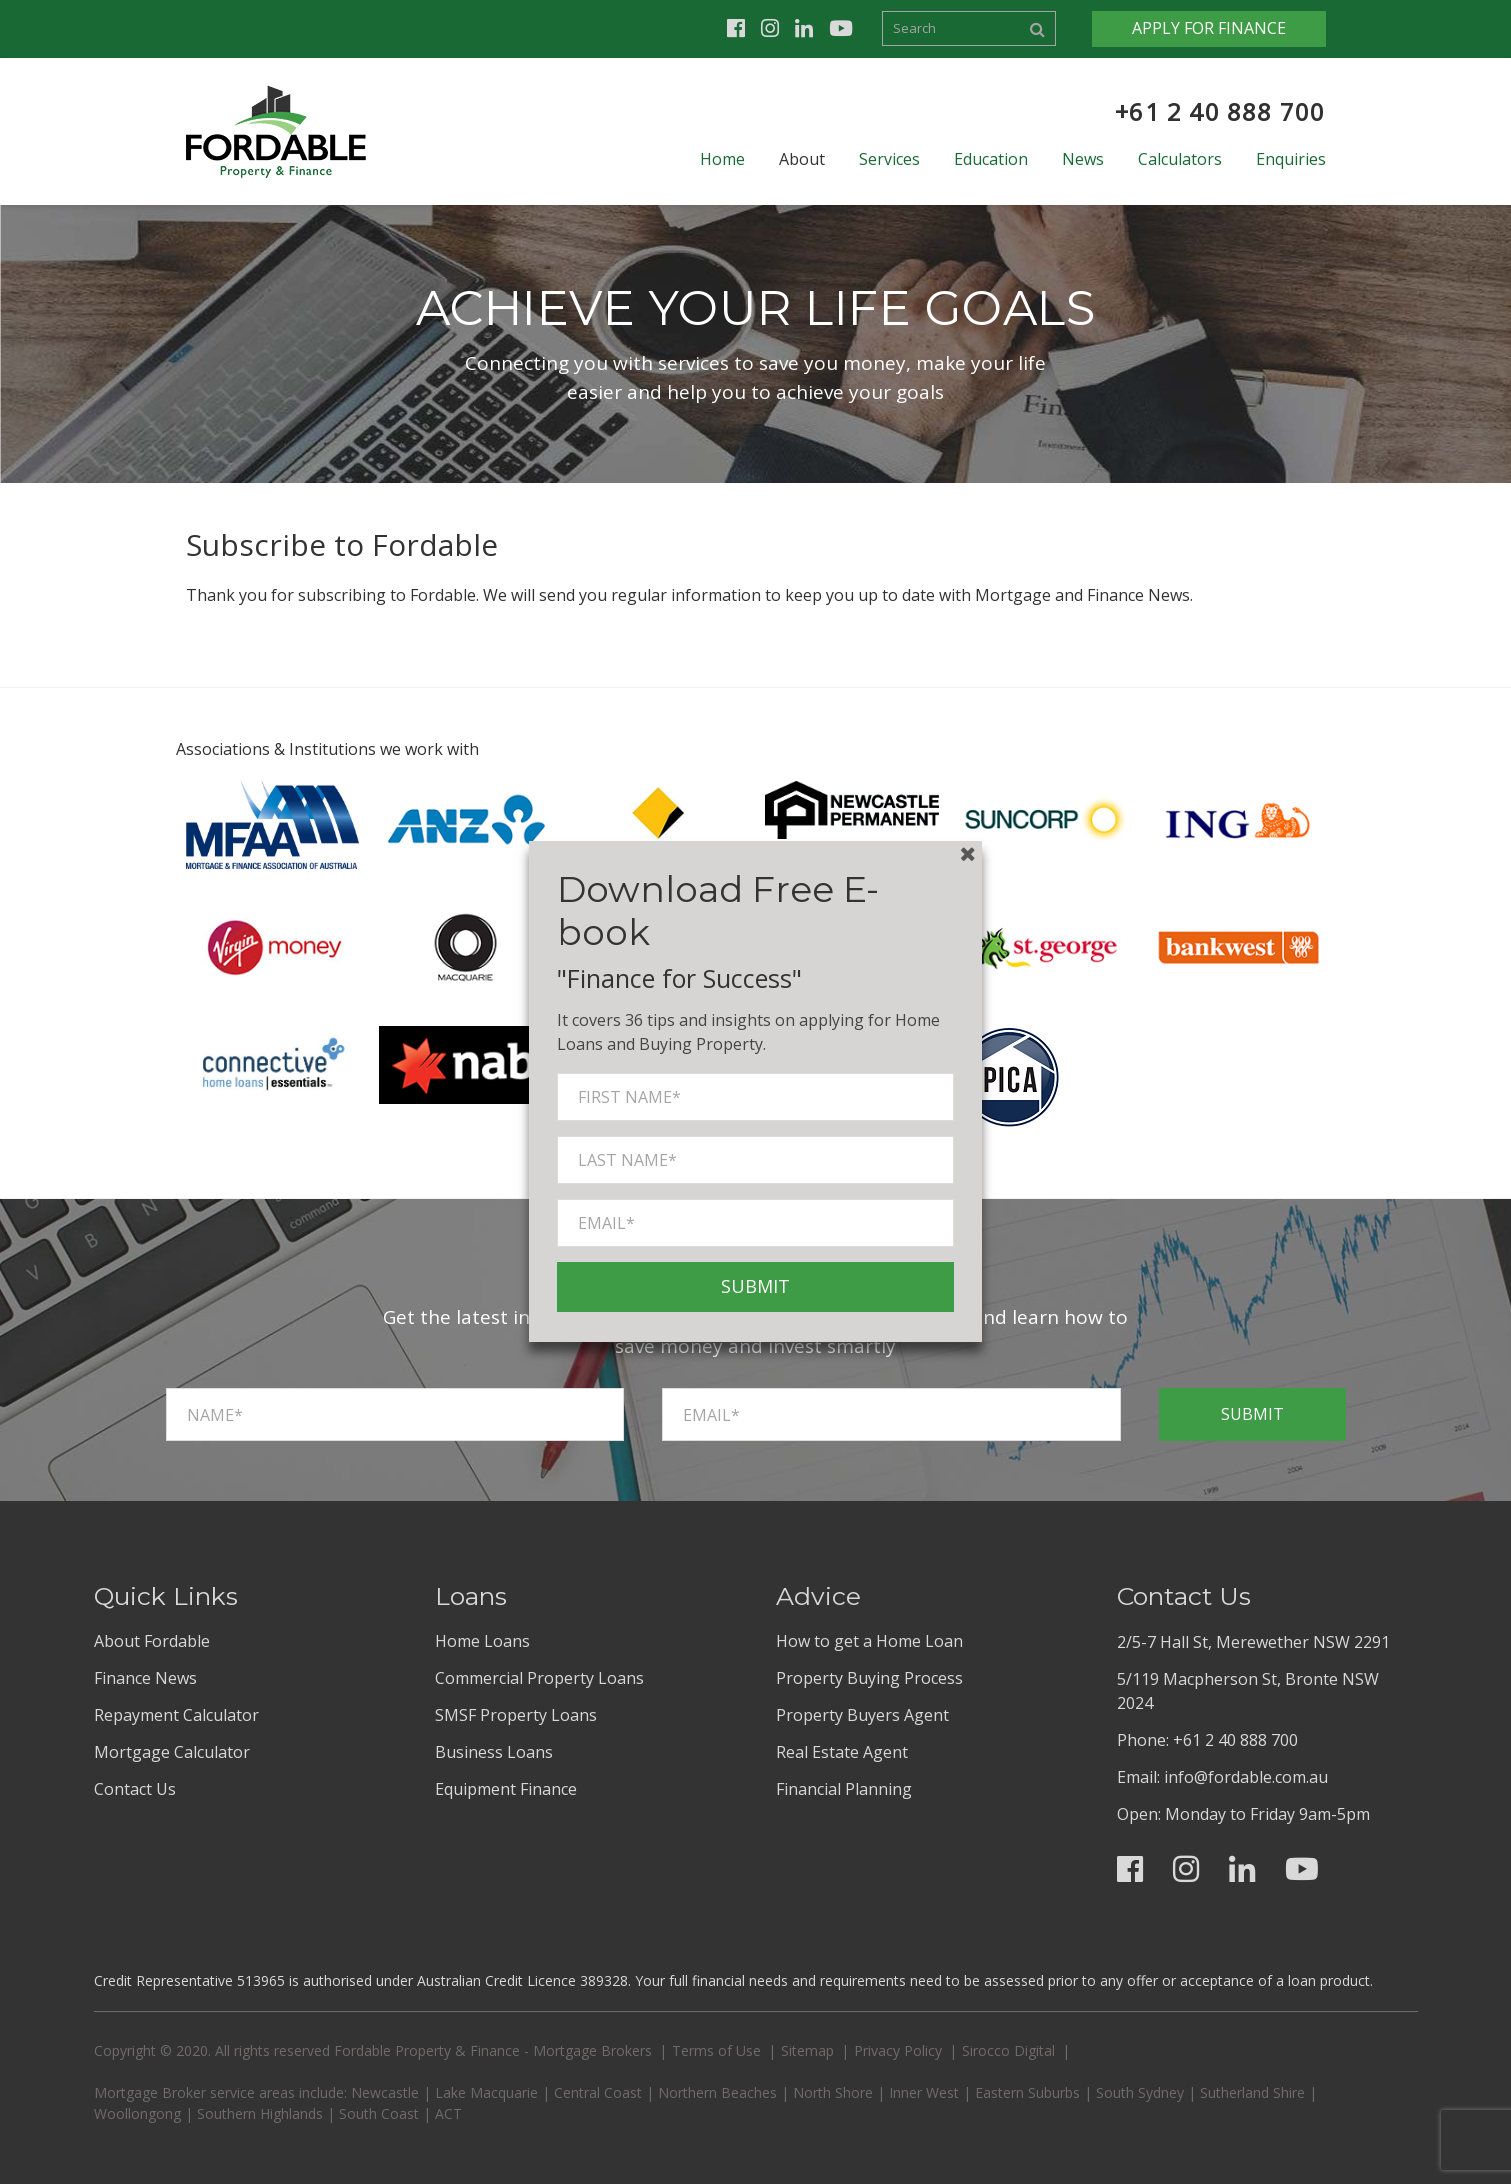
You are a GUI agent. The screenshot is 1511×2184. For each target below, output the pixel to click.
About (802, 159)
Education (991, 159)
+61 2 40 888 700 (1220, 111)
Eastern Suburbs (1027, 2092)
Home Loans (482, 1641)
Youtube (841, 28)
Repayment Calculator (176, 1715)
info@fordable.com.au (1246, 1777)
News (1083, 159)
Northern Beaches (717, 2092)
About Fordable (152, 1641)
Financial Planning (844, 1789)
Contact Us (135, 1789)
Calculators (1180, 159)
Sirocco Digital (1008, 2050)
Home (722, 159)
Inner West (924, 2092)
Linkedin (804, 28)
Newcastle (385, 2092)
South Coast (379, 2113)
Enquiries (1291, 159)
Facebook (736, 28)
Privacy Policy (898, 2050)
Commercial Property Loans (539, 1678)
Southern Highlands (260, 2113)
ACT (448, 2113)
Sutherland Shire (1252, 2092)
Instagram (770, 28)
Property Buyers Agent (862, 1715)
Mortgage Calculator (172, 1752)
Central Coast (598, 2092)
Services (889, 159)
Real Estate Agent (842, 1752)
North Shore (833, 2092)
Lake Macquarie (486, 2092)
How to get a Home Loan (869, 1641)
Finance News (145, 1678)
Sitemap (807, 2050)
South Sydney (1140, 2092)
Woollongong (137, 2113)
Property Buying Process (869, 1678)
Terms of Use (716, 2050)
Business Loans (494, 1752)
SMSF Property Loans (516, 1715)
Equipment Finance (506, 1789)
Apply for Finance (1209, 28)
